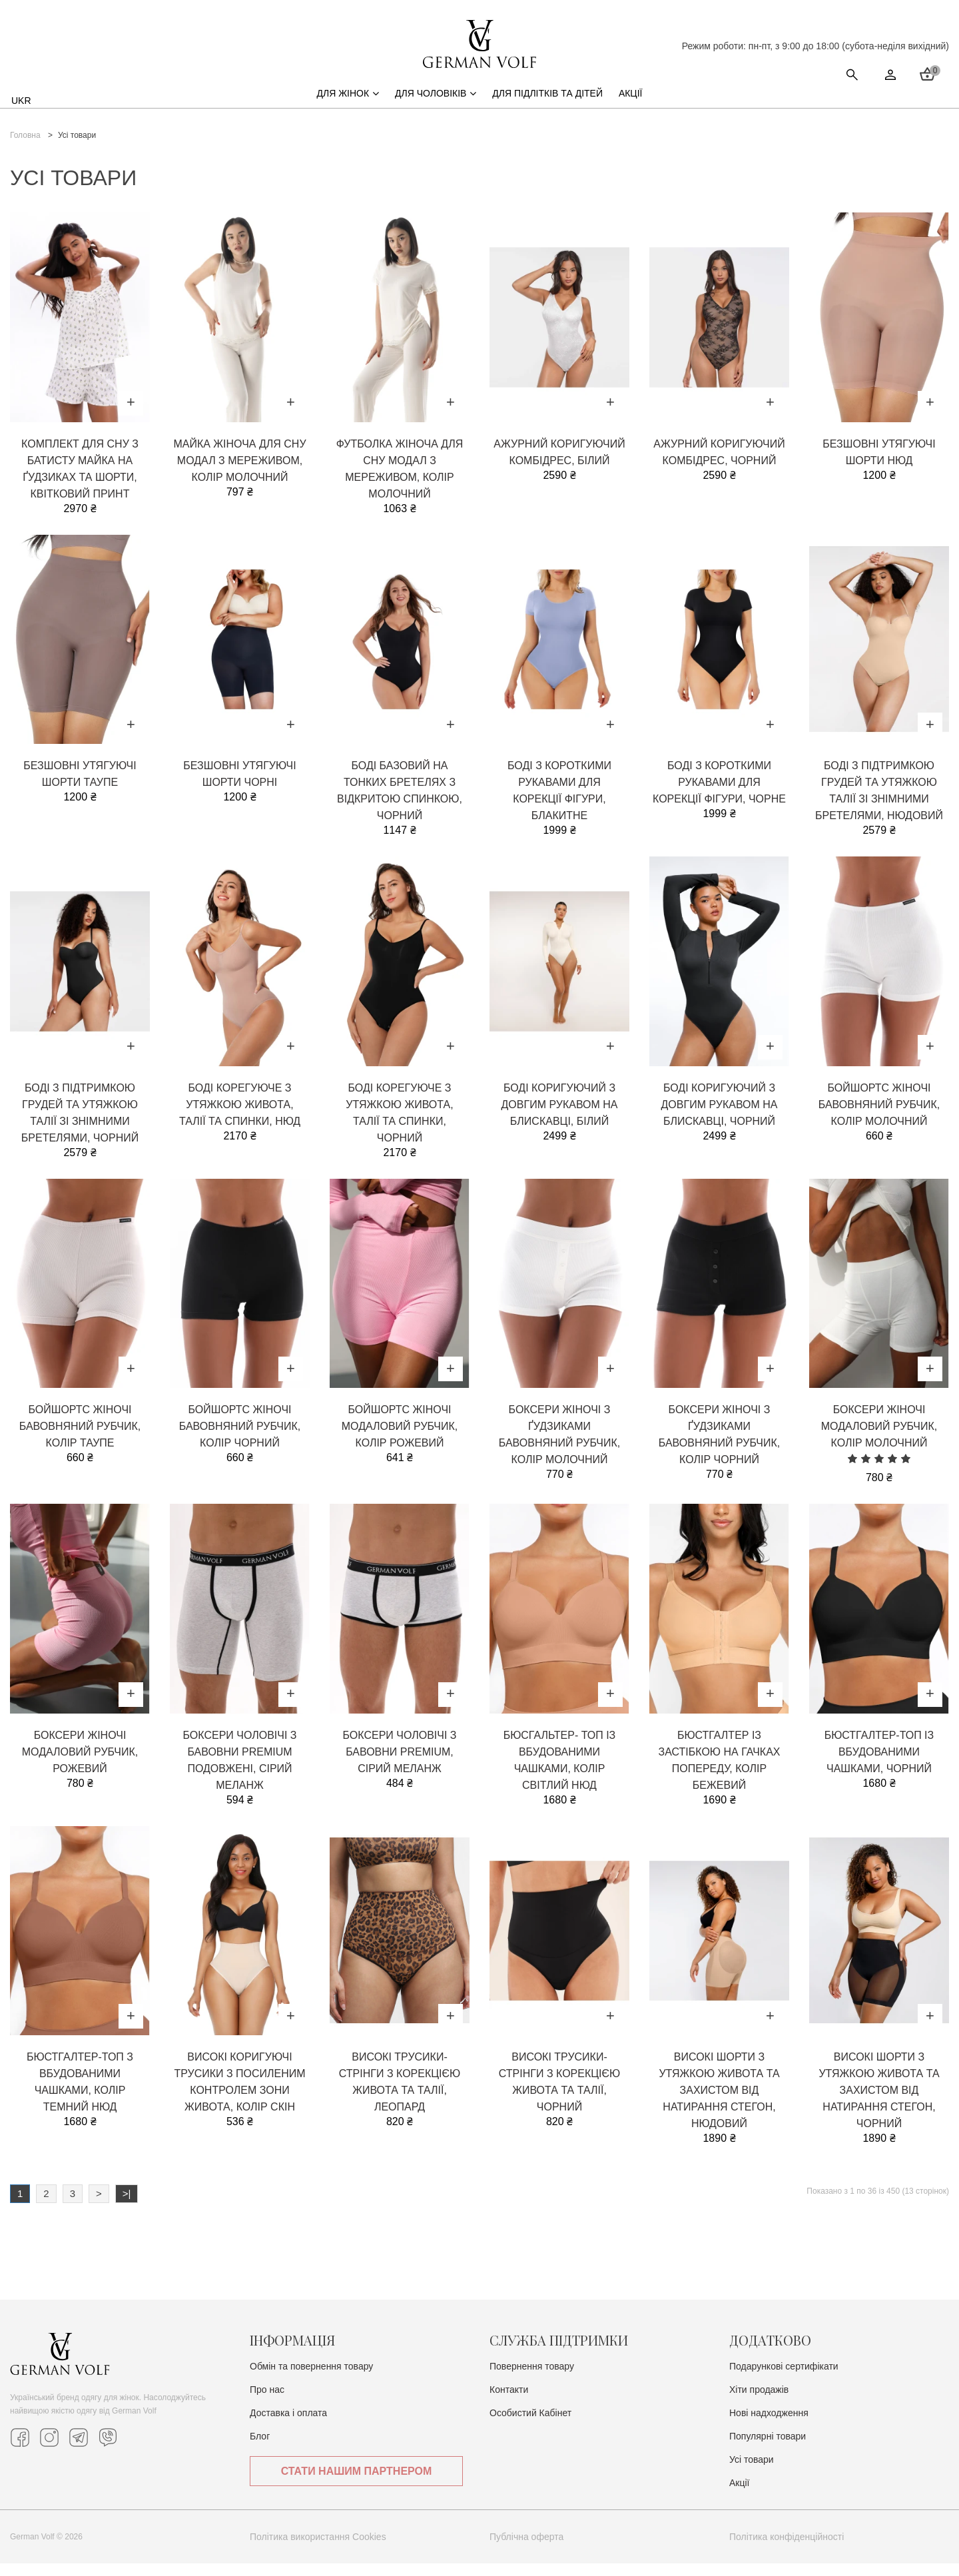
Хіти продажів (759, 2402)
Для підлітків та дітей (547, 106)
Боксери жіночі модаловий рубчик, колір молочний (879, 1439)
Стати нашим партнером (842, 65)
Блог (260, 2448)
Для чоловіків (435, 106)
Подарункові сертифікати (783, 2379)
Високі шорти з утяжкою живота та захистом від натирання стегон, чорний (878, 2103)
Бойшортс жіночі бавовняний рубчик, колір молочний (879, 1117)
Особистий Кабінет (530, 2425)
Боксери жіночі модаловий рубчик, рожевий (80, 1764)
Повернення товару (531, 2379)
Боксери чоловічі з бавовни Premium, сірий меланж (400, 1764)
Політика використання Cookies (318, 2549)
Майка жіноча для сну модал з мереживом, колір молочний (239, 473)
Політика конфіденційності (786, 2549)
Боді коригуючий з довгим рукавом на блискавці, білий (559, 1117)
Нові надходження (768, 2425)
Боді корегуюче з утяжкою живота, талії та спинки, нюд (239, 1117)
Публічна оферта (526, 2549)
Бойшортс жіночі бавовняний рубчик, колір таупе (80, 1439)
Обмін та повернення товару (311, 2379)
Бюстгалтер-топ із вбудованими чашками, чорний (879, 1764)
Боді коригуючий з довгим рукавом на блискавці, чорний (719, 1117)
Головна (25, 148)
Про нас (267, 2402)
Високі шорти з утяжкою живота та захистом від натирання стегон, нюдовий (719, 2103)
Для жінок (347, 106)
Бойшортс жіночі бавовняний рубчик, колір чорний (239, 1439)
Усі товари (751, 2472)
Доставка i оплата (288, 2425)
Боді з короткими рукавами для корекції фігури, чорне (719, 795)
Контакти (508, 2402)
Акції (631, 106)
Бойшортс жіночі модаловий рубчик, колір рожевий (400, 1439)
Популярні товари (767, 2448)
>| (127, 2206)
